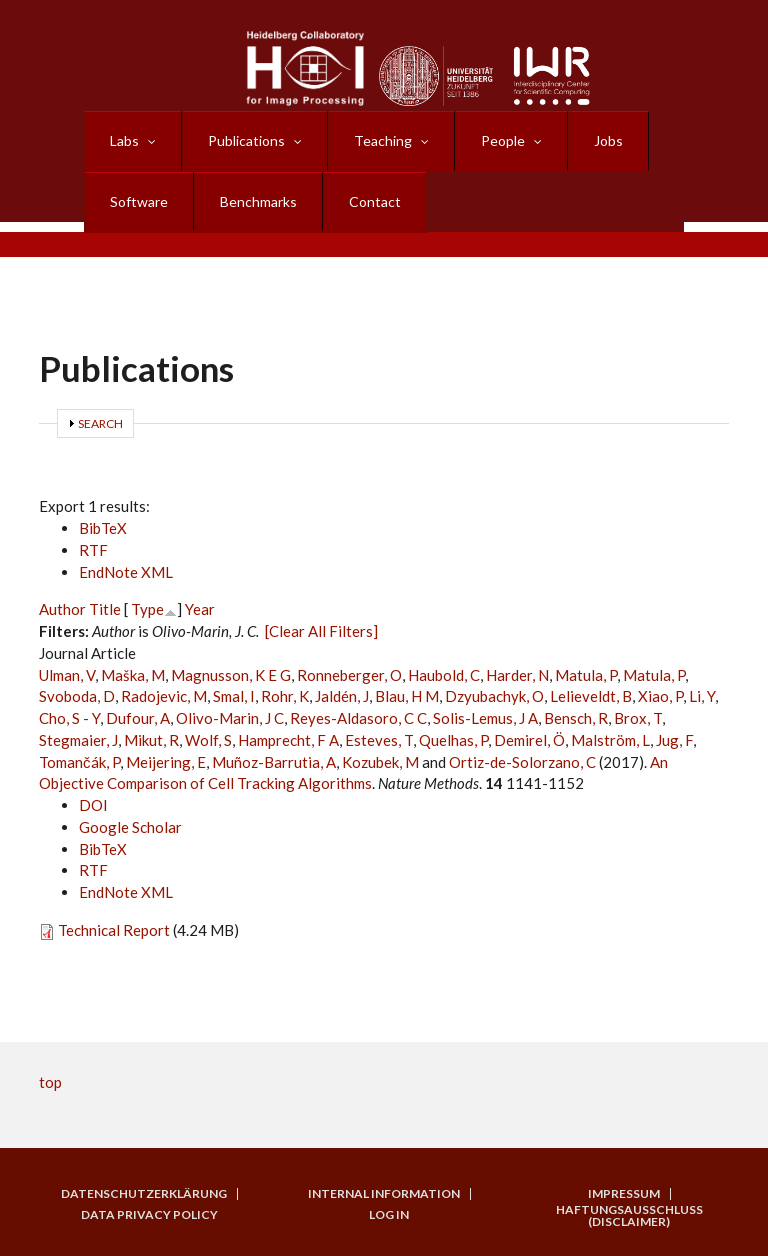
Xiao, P (660, 696)
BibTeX (103, 528)
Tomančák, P (79, 762)
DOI (93, 805)
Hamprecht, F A (288, 740)
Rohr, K (285, 696)
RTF (93, 550)
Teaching (383, 140)
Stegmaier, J (78, 740)
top (50, 1082)
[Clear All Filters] (321, 631)
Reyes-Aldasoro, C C (358, 718)
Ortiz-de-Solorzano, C (522, 762)
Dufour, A (138, 718)
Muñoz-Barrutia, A (274, 762)
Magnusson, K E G (231, 675)
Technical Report (114, 930)
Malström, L (610, 740)
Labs (124, 140)
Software (139, 201)
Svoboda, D (77, 696)
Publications (246, 140)
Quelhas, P (453, 740)
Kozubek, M (380, 762)
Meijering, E (166, 762)
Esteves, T (379, 740)
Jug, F (674, 740)
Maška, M (133, 675)
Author (62, 609)
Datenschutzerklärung (144, 1194)
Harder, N (517, 675)
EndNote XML (126, 572)
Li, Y (702, 696)
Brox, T (638, 718)
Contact (375, 201)
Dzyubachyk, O (494, 696)
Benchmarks (258, 201)
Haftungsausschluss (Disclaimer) (629, 1216)
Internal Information (384, 1194)
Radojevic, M (164, 696)
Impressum (624, 1194)
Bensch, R (576, 718)
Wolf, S (208, 740)
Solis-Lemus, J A (485, 718)
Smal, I (234, 696)
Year (200, 609)
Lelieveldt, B (591, 696)
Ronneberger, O (349, 675)
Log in (389, 1215)
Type (147, 609)
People (503, 140)
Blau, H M (407, 696)
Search (100, 423)
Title (105, 609)
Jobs (608, 140)
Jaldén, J (342, 696)
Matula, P (586, 675)
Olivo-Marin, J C (230, 718)
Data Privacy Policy (149, 1215)
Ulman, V (67, 675)
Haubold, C (444, 675)
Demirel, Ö (529, 740)
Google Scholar (130, 827)
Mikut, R (151, 740)
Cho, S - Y (69, 718)
